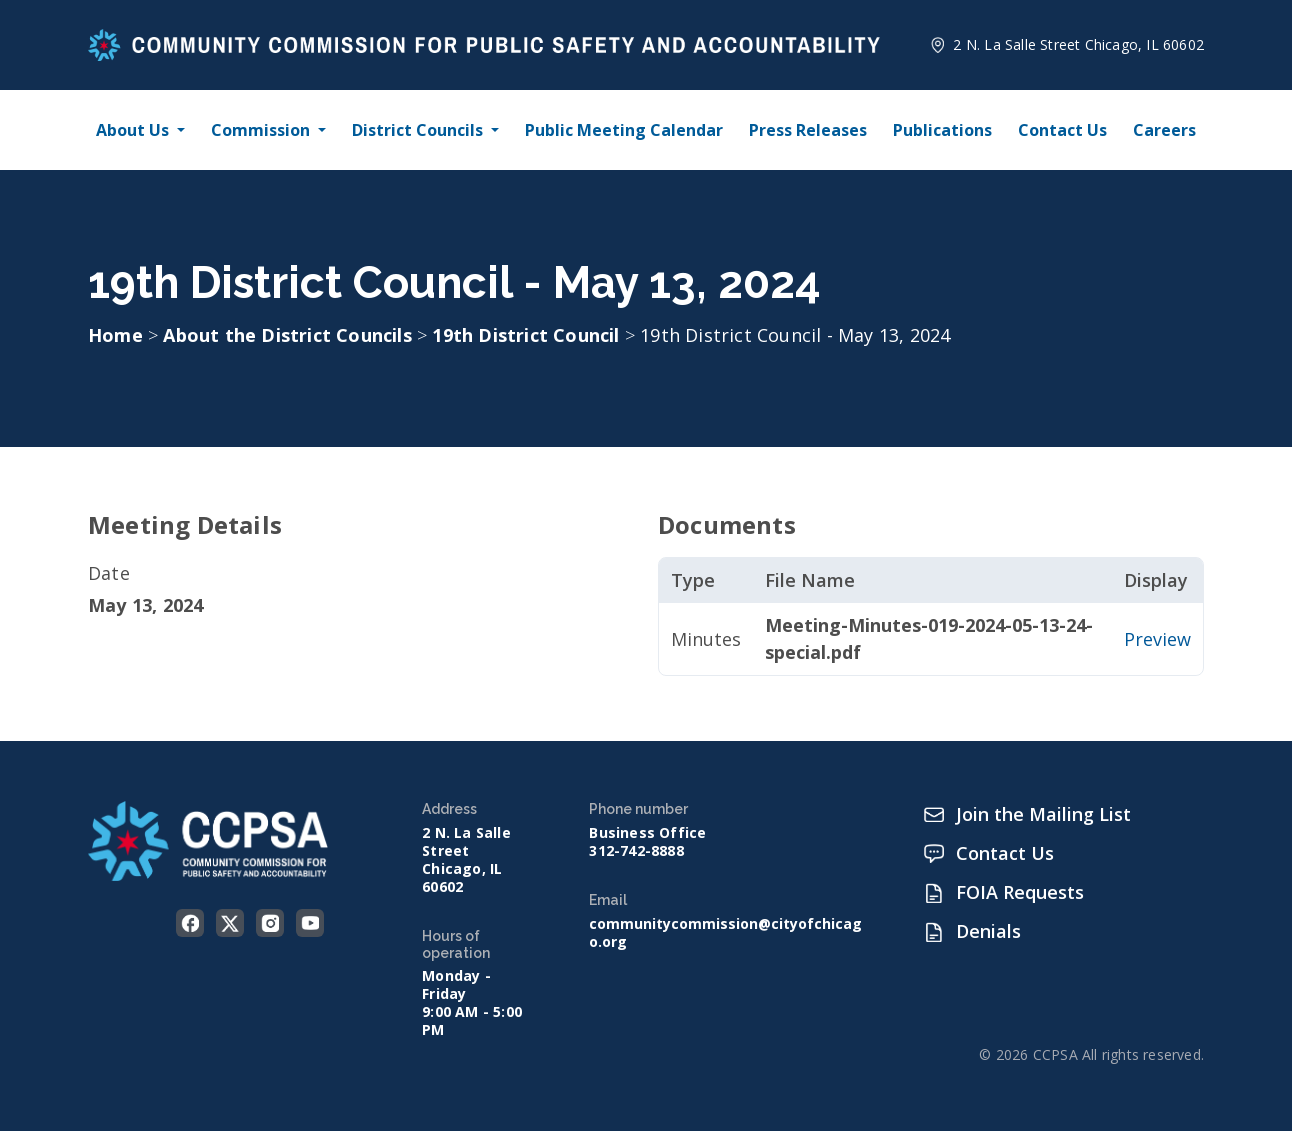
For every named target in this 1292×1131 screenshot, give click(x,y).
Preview (1157, 639)
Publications (942, 130)
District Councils (417, 130)
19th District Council (528, 335)
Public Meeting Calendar (624, 130)
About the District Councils (290, 335)
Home (115, 335)
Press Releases (808, 130)
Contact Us (1062, 130)
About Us (132, 130)
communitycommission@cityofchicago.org (725, 933)
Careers (1164, 130)
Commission (260, 130)
